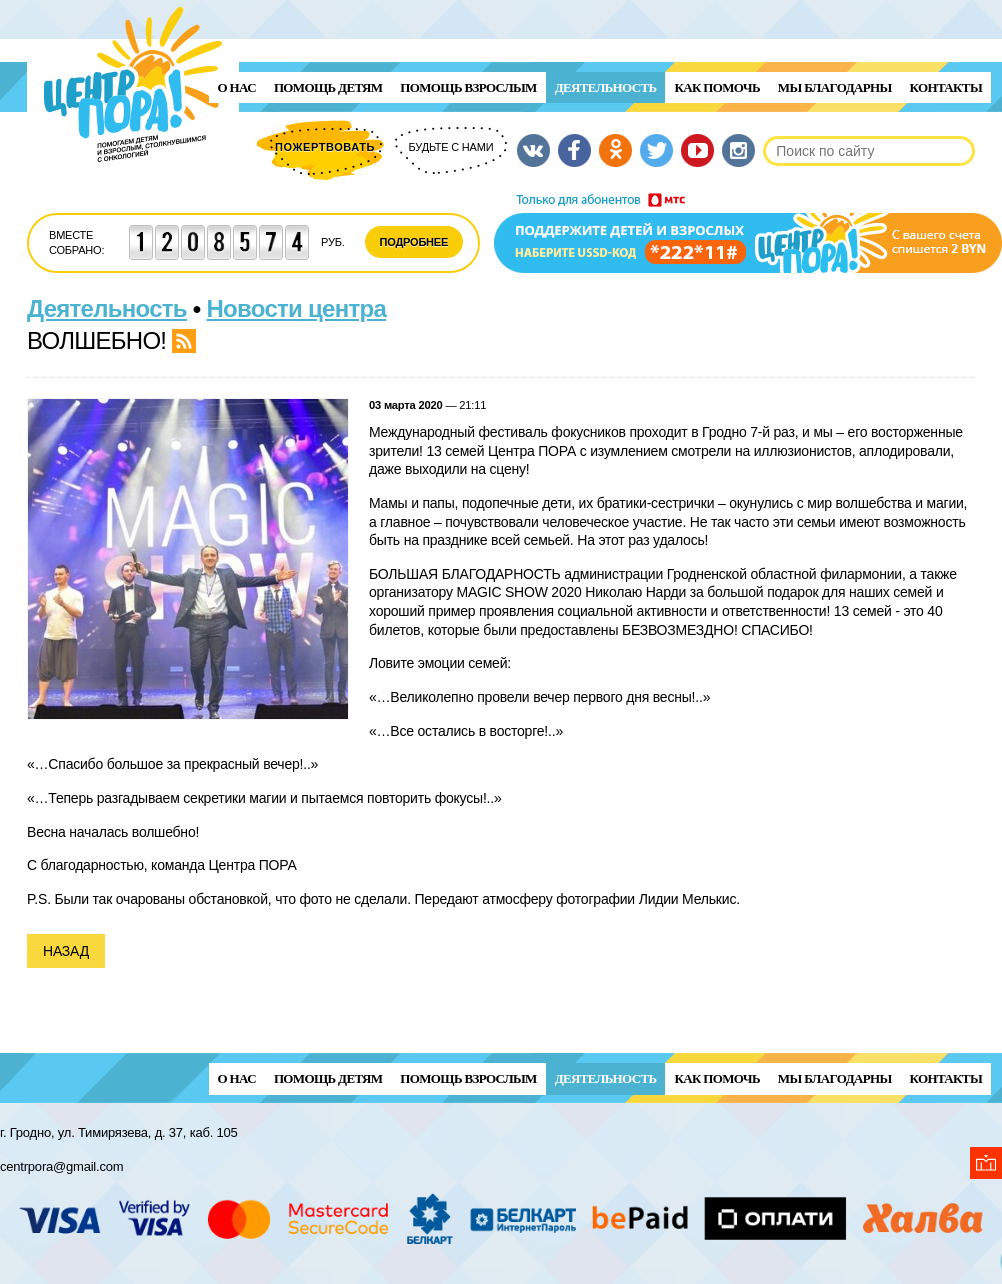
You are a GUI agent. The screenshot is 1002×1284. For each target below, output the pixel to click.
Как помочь (716, 87)
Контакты (946, 87)
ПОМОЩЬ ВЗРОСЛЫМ (468, 87)
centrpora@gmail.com (61, 1166)
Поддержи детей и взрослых (748, 233)
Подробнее (414, 242)
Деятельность (606, 87)
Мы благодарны (835, 87)
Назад (66, 951)
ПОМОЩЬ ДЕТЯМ (328, 87)
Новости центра (297, 308)
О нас (237, 87)
